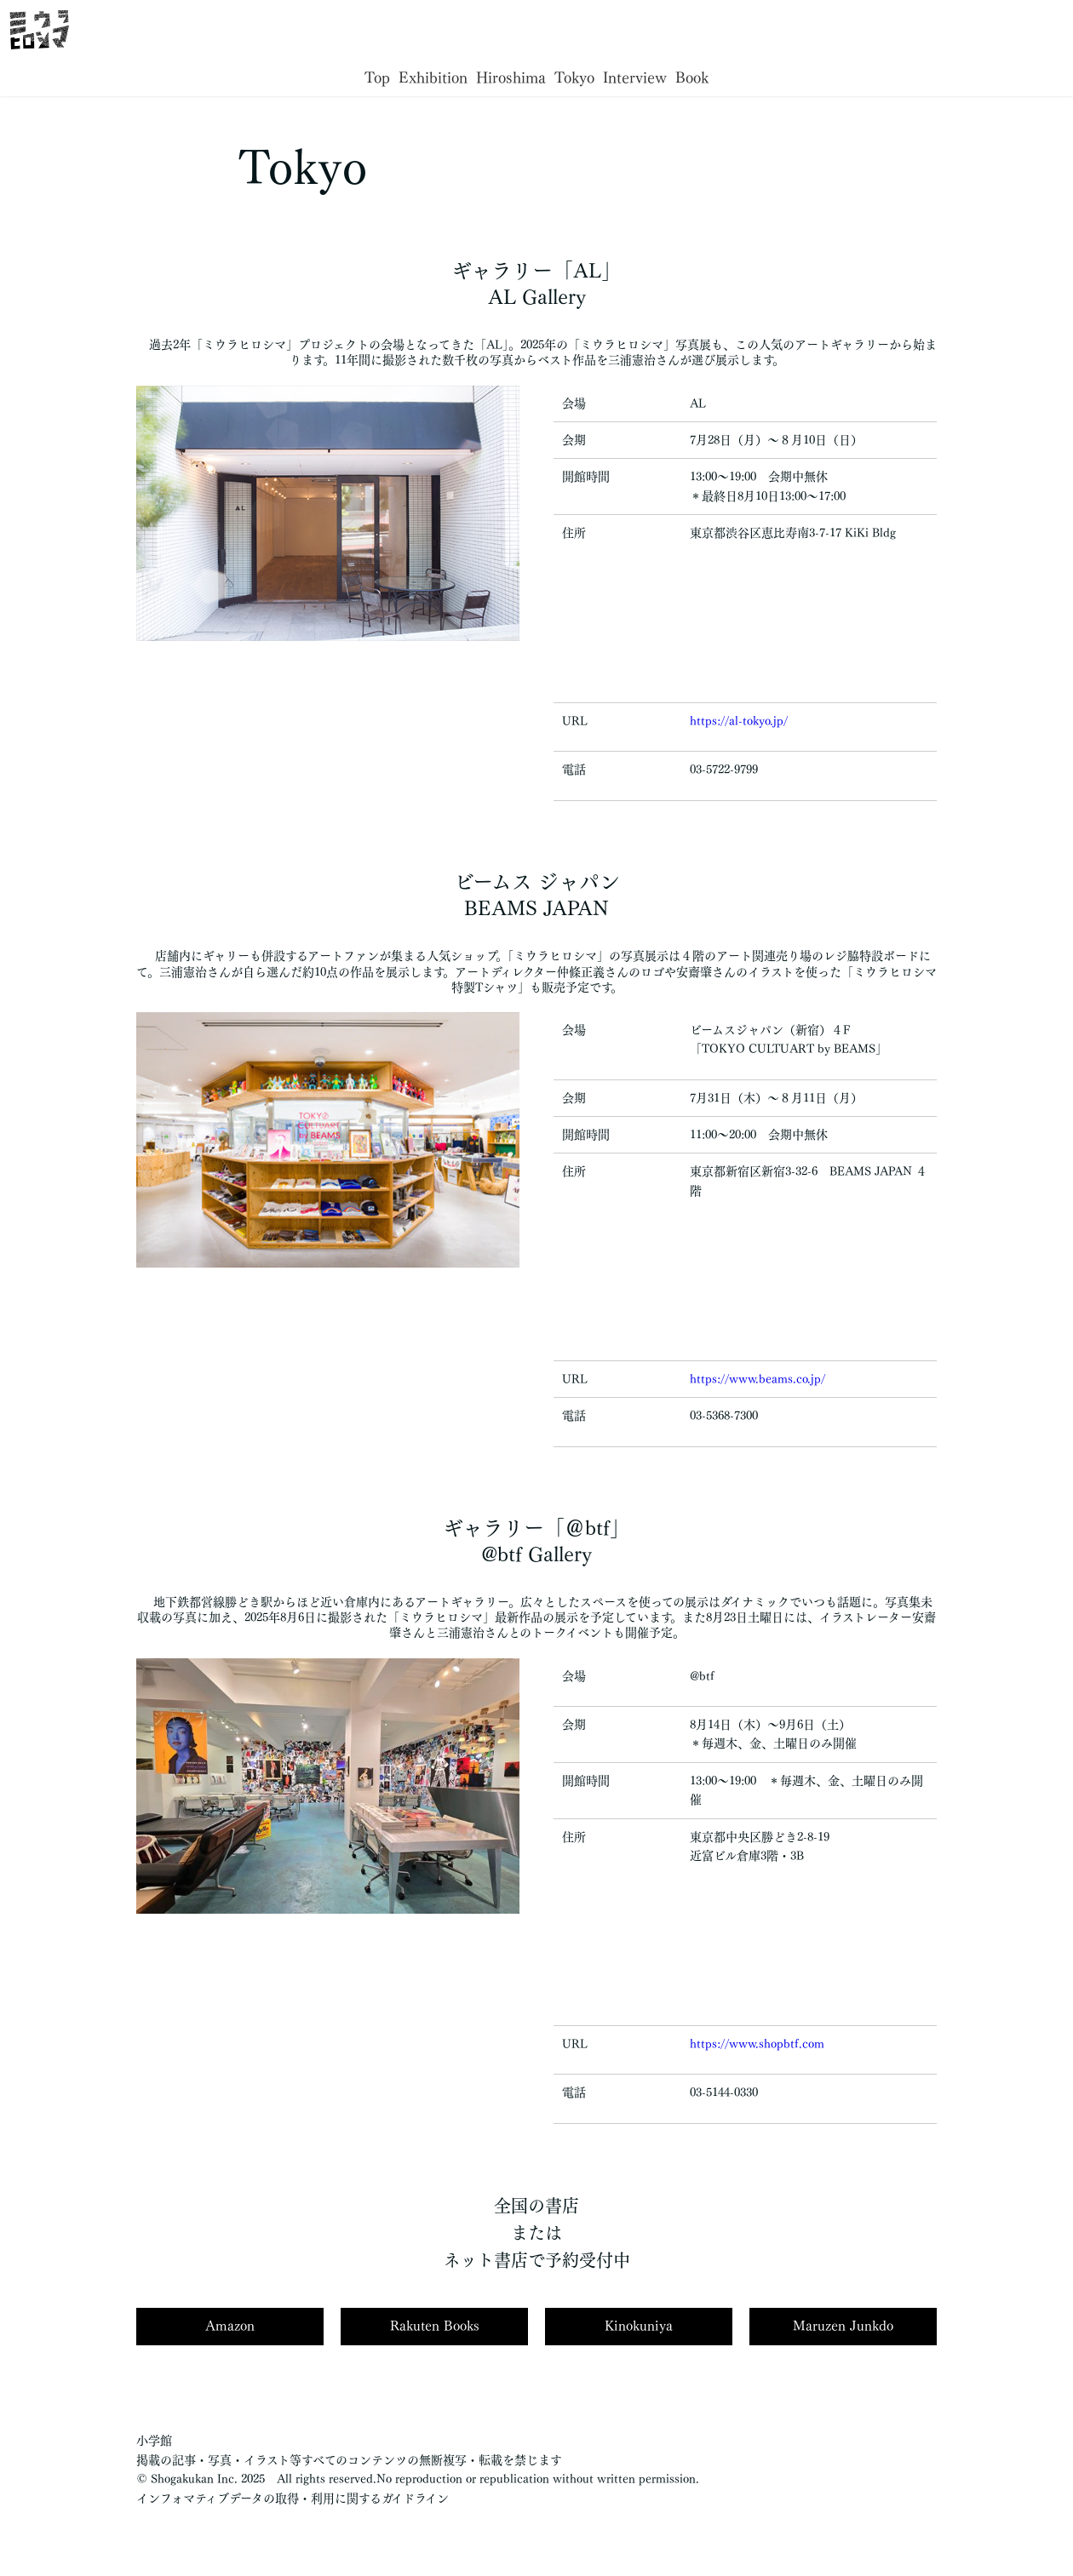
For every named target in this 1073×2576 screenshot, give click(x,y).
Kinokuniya (639, 2326)
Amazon (230, 2326)
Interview (635, 77)
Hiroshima (511, 77)
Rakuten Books (434, 2326)
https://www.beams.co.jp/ (757, 1379)
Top (377, 77)
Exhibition (433, 77)
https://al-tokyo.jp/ (739, 721)
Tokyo (574, 77)
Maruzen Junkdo (843, 2326)
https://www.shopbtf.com (757, 2044)
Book (692, 77)
